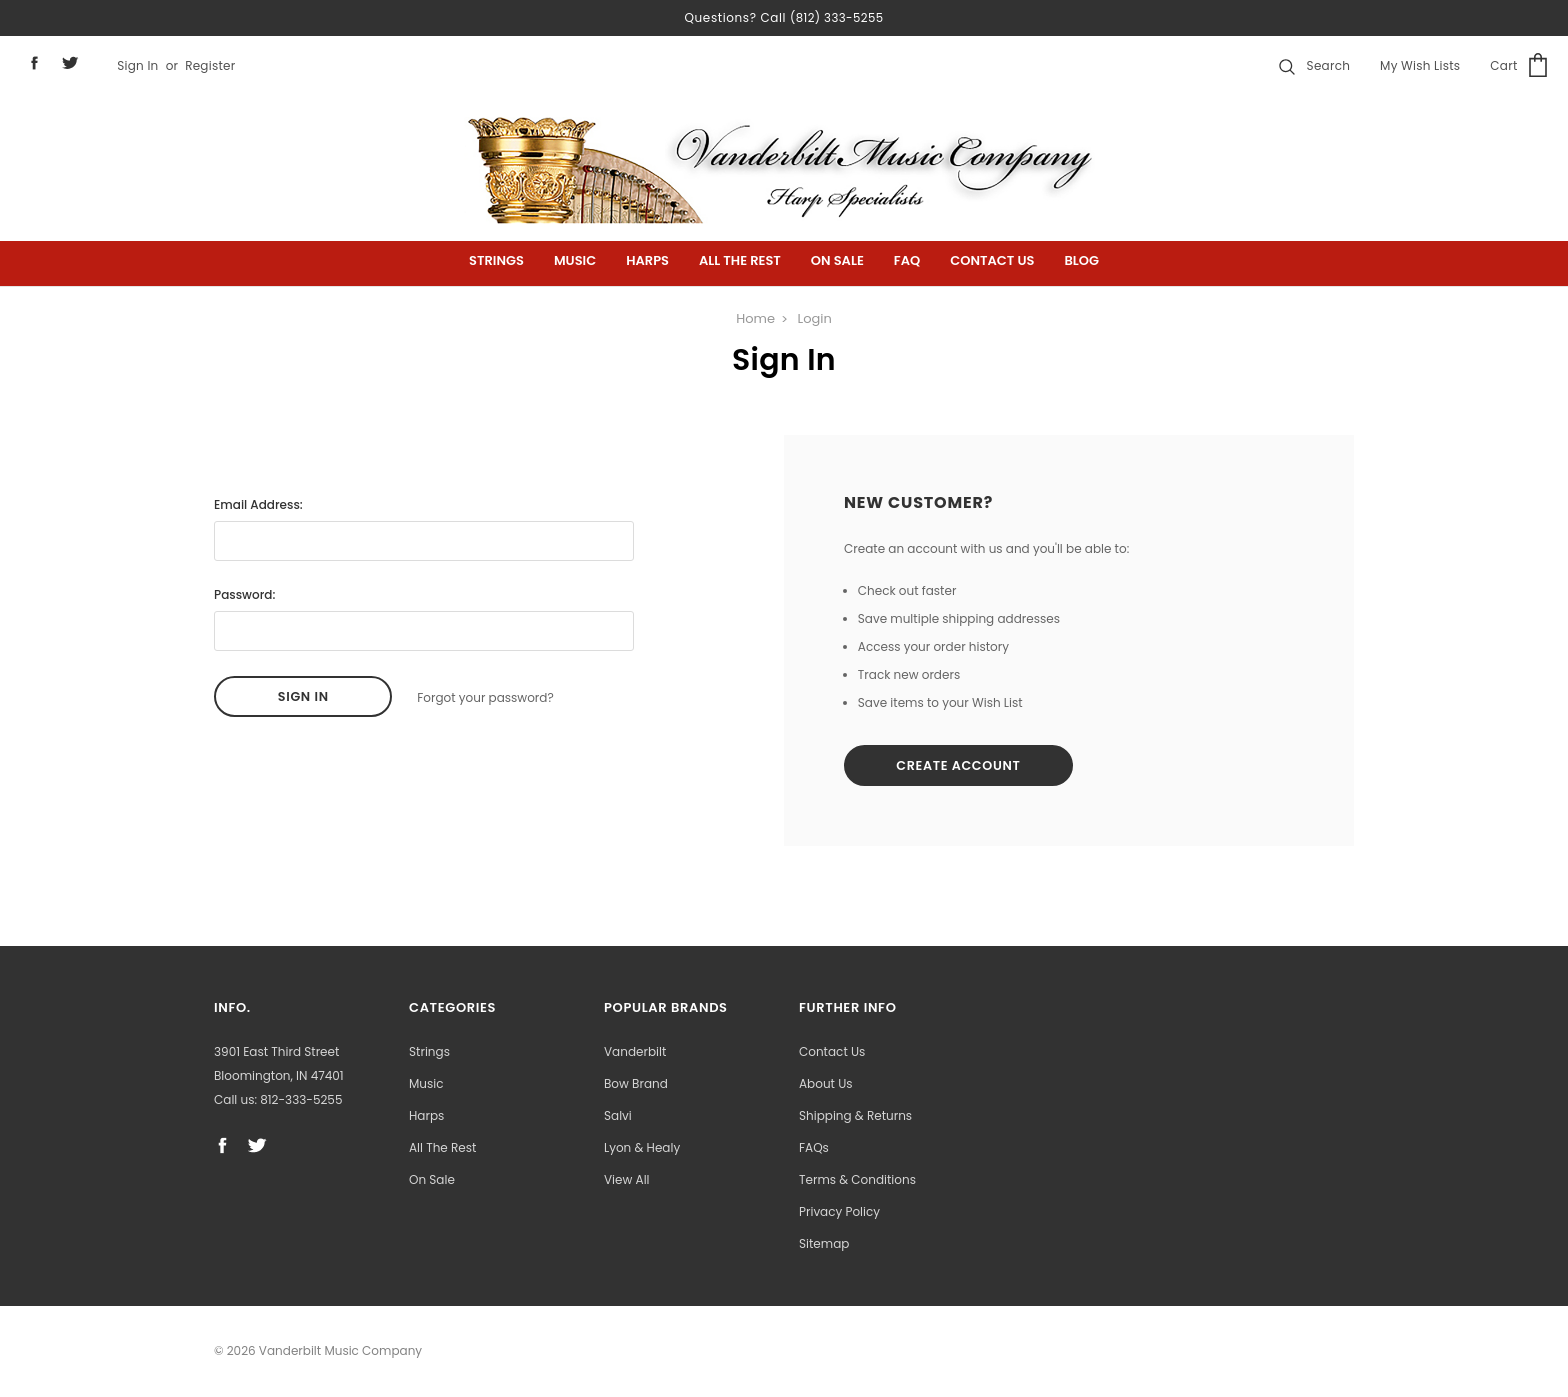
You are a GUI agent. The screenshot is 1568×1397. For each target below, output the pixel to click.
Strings (496, 260)
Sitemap (824, 1244)
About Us (826, 1084)
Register (210, 65)
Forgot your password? (485, 696)
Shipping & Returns (855, 1116)
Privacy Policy (839, 1212)
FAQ (907, 260)
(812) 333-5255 (837, 17)
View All (627, 1180)
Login (815, 318)
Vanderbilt (635, 1052)
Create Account (964, 766)
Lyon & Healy (642, 1148)
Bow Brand (636, 1084)
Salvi (618, 1116)
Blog (1081, 260)
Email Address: (258, 504)
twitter (70, 63)
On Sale (837, 260)
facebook (34, 62)
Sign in (137, 65)
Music (575, 260)
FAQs (814, 1148)
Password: (244, 594)
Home (755, 318)
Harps (647, 260)
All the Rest (740, 260)
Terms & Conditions (857, 1180)
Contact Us (992, 260)
